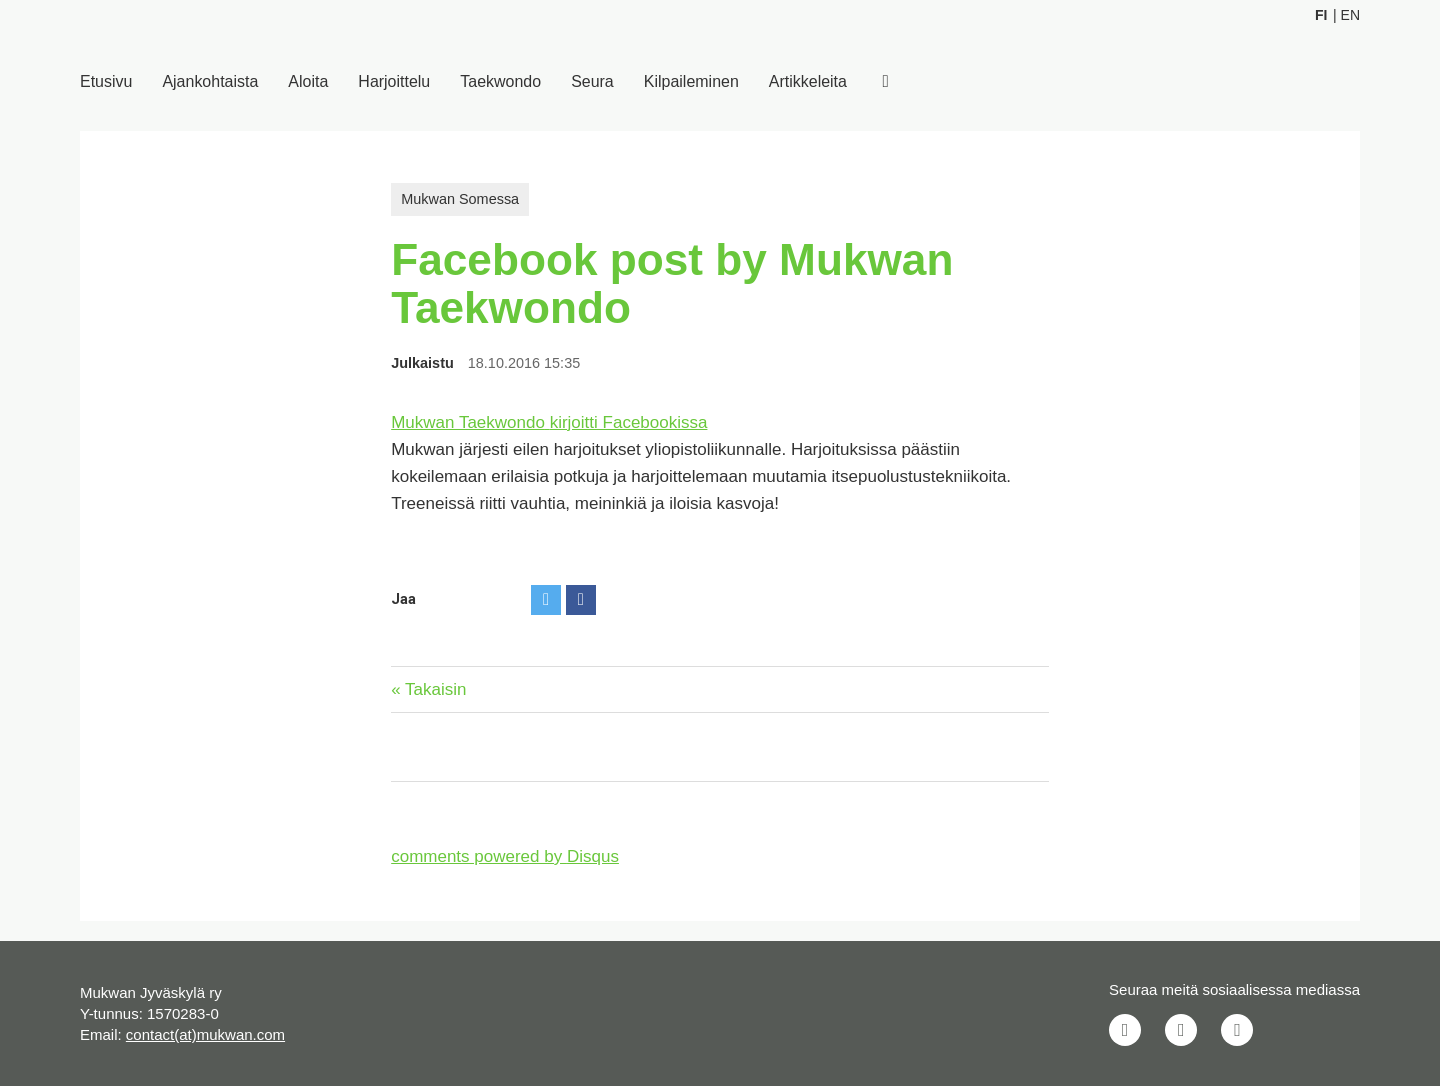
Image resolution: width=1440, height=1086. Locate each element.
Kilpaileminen (692, 81)
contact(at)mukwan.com (205, 1034)
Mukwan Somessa (460, 199)
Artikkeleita (809, 81)
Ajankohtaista (211, 81)
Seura (593, 81)
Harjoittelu (395, 81)
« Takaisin (428, 689)
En (1350, 15)
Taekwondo (501, 81)
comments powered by (505, 856)
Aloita (309, 81)
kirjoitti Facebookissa (629, 422)
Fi (1321, 15)
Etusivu (106, 81)
